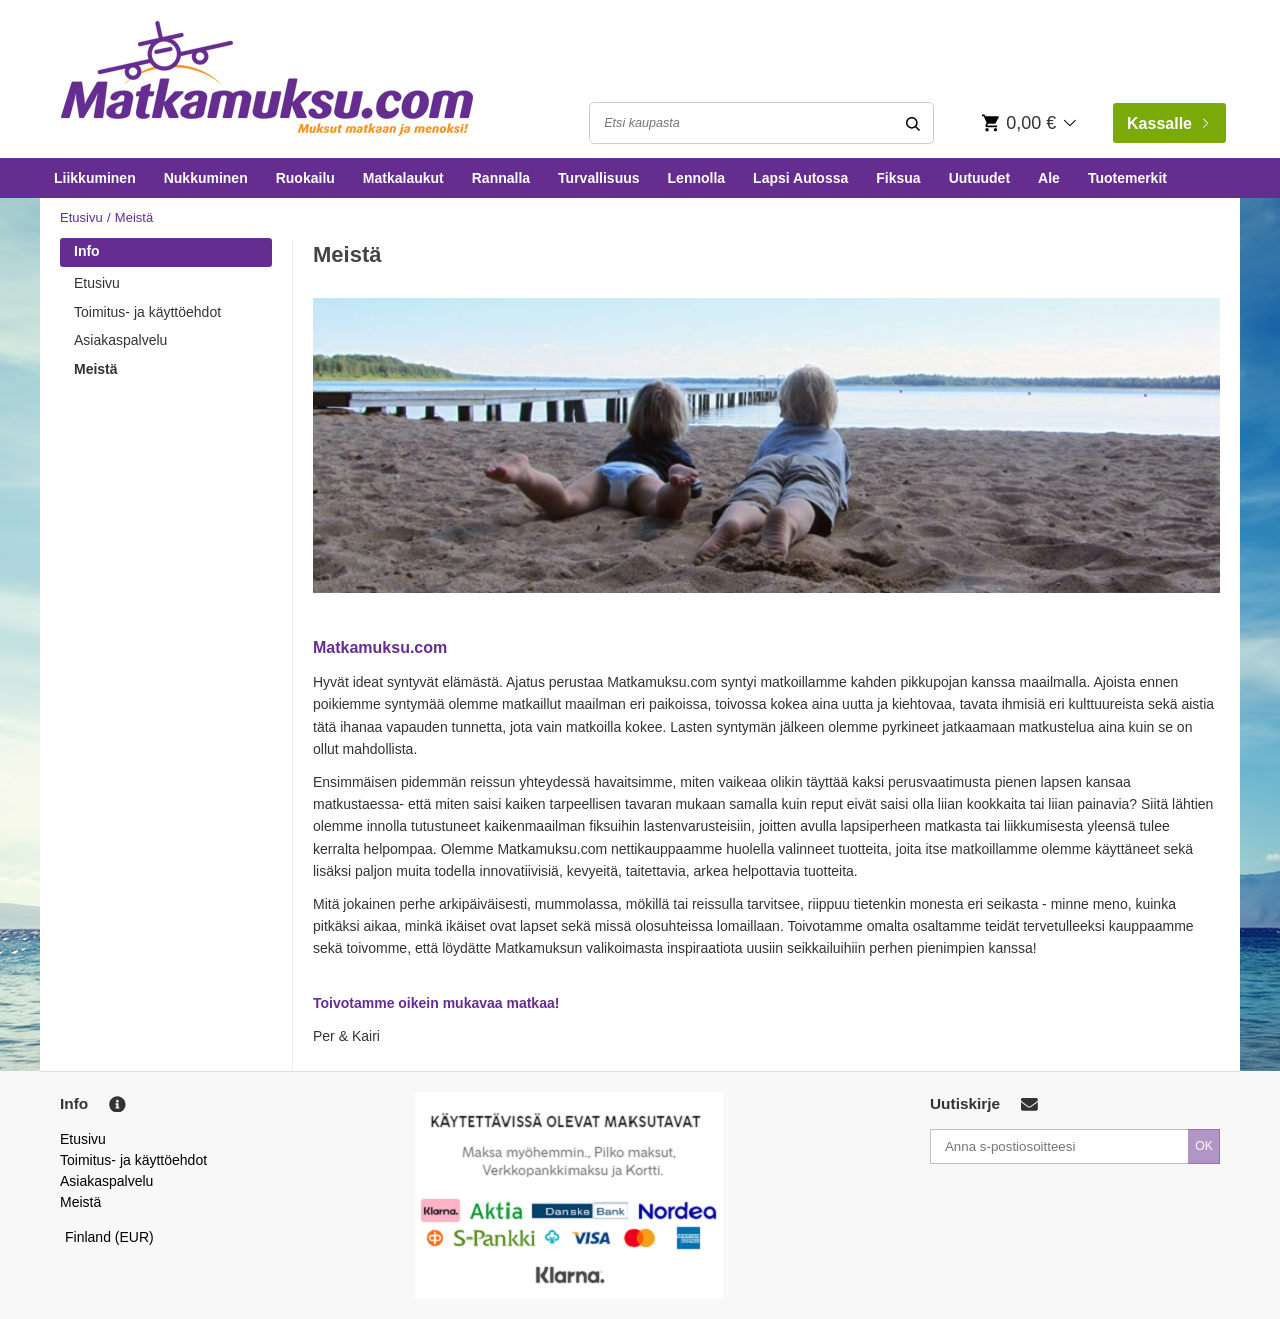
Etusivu (81, 217)
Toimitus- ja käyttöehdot (147, 312)
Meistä (96, 369)
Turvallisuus (598, 178)
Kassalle (1167, 123)
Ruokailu (305, 178)
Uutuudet (979, 178)
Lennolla (697, 178)
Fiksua (898, 178)
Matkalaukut (403, 178)
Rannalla (501, 178)
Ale (1049, 178)
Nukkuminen (206, 178)
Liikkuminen (95, 178)
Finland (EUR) (109, 1237)
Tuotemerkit (1127, 178)
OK (1204, 1146)
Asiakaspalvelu (120, 340)
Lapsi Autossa (800, 178)
